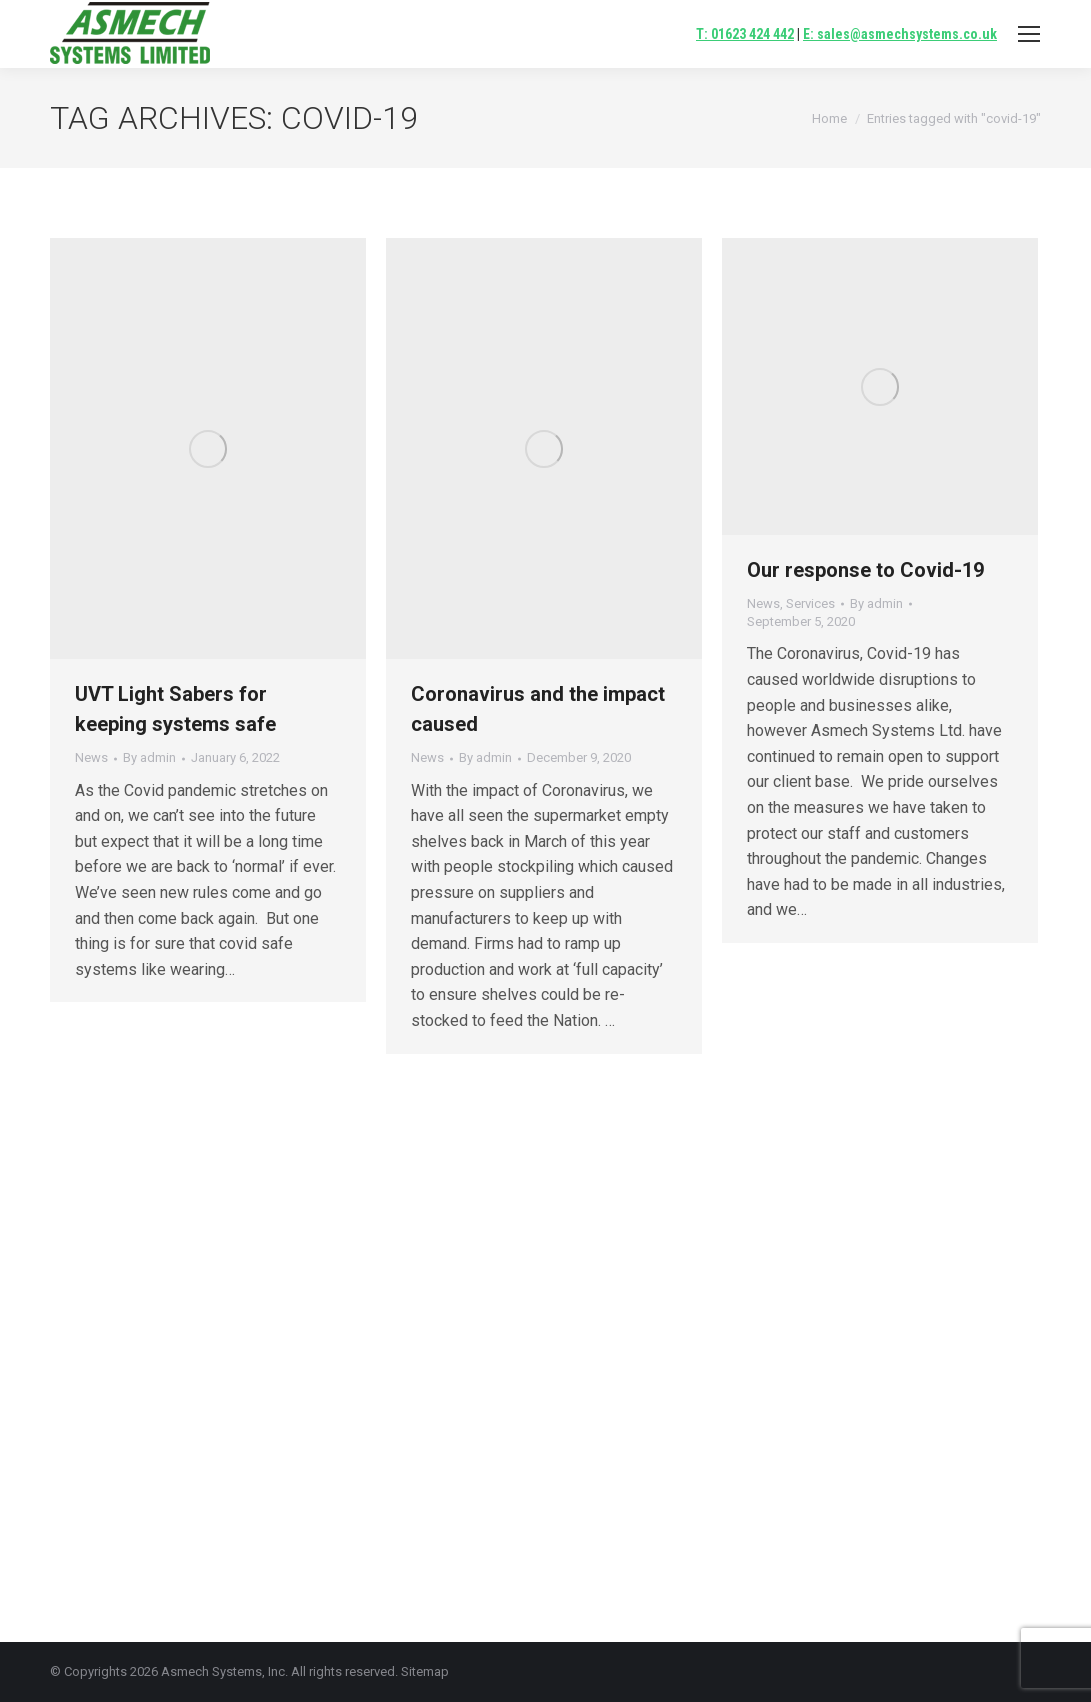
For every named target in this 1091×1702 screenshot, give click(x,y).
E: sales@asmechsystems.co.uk (900, 34)
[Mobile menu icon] (1029, 34)
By (149, 757)
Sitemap (425, 1671)
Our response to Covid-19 (865, 570)
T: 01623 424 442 (745, 34)
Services (810, 603)
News (91, 757)
